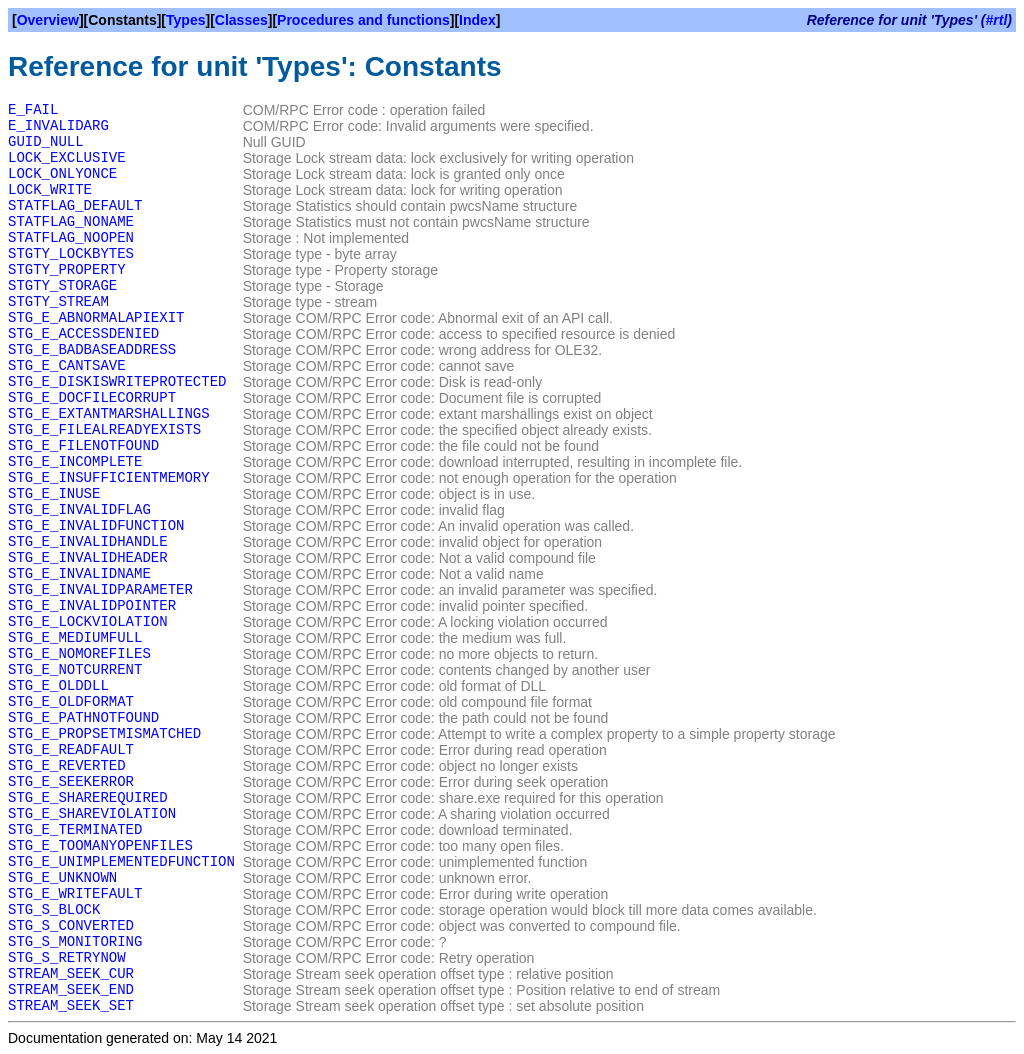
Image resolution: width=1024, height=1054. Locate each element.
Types (185, 20)
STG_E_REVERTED (67, 766)
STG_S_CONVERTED (71, 926)
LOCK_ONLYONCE (62, 174)
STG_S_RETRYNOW (67, 958)
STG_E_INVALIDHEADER (88, 558)
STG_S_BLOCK (54, 910)
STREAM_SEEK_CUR (71, 974)
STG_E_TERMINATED (75, 830)
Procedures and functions (363, 20)
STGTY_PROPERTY (67, 270)
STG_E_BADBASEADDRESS (92, 350)
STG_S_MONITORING (75, 942)
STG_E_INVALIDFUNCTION (96, 526)
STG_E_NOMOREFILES (79, 654)
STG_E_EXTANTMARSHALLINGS (109, 414)
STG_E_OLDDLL (58, 686)
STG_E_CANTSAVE (67, 366)
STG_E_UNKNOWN (62, 878)
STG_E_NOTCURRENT (75, 670)
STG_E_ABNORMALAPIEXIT (96, 318)
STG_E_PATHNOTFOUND (83, 718)
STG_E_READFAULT (71, 750)
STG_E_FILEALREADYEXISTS (104, 430)
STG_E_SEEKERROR (71, 782)
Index (477, 20)
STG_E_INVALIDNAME (79, 574)
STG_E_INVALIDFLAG (79, 510)
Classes (241, 20)
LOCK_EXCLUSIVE (67, 158)
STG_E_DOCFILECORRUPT (92, 398)
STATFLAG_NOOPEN (71, 238)
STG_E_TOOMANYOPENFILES (100, 846)
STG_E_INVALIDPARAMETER (100, 590)
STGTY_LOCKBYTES (71, 254)
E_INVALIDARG (58, 126)
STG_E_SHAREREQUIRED (88, 798)
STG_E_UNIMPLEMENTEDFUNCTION (121, 862)
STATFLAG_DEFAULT (75, 206)
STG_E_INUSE (54, 494)
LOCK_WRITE (50, 190)
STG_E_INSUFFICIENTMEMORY (109, 478)
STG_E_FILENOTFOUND (83, 446)
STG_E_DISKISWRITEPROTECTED (117, 382)
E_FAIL (33, 110)
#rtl (997, 20)
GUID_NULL (46, 142)
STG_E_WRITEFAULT (75, 894)
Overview (48, 20)
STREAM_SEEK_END (71, 990)
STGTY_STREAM (58, 302)
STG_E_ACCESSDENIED (83, 334)
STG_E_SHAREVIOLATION (92, 814)
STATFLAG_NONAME (71, 222)
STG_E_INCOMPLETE (75, 462)
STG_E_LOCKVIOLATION (88, 622)
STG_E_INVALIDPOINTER (92, 606)
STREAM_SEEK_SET (71, 1006)
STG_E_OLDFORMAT (71, 702)
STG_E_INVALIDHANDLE (88, 542)
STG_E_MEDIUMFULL (75, 638)
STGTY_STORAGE (62, 286)
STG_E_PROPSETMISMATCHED (104, 734)
